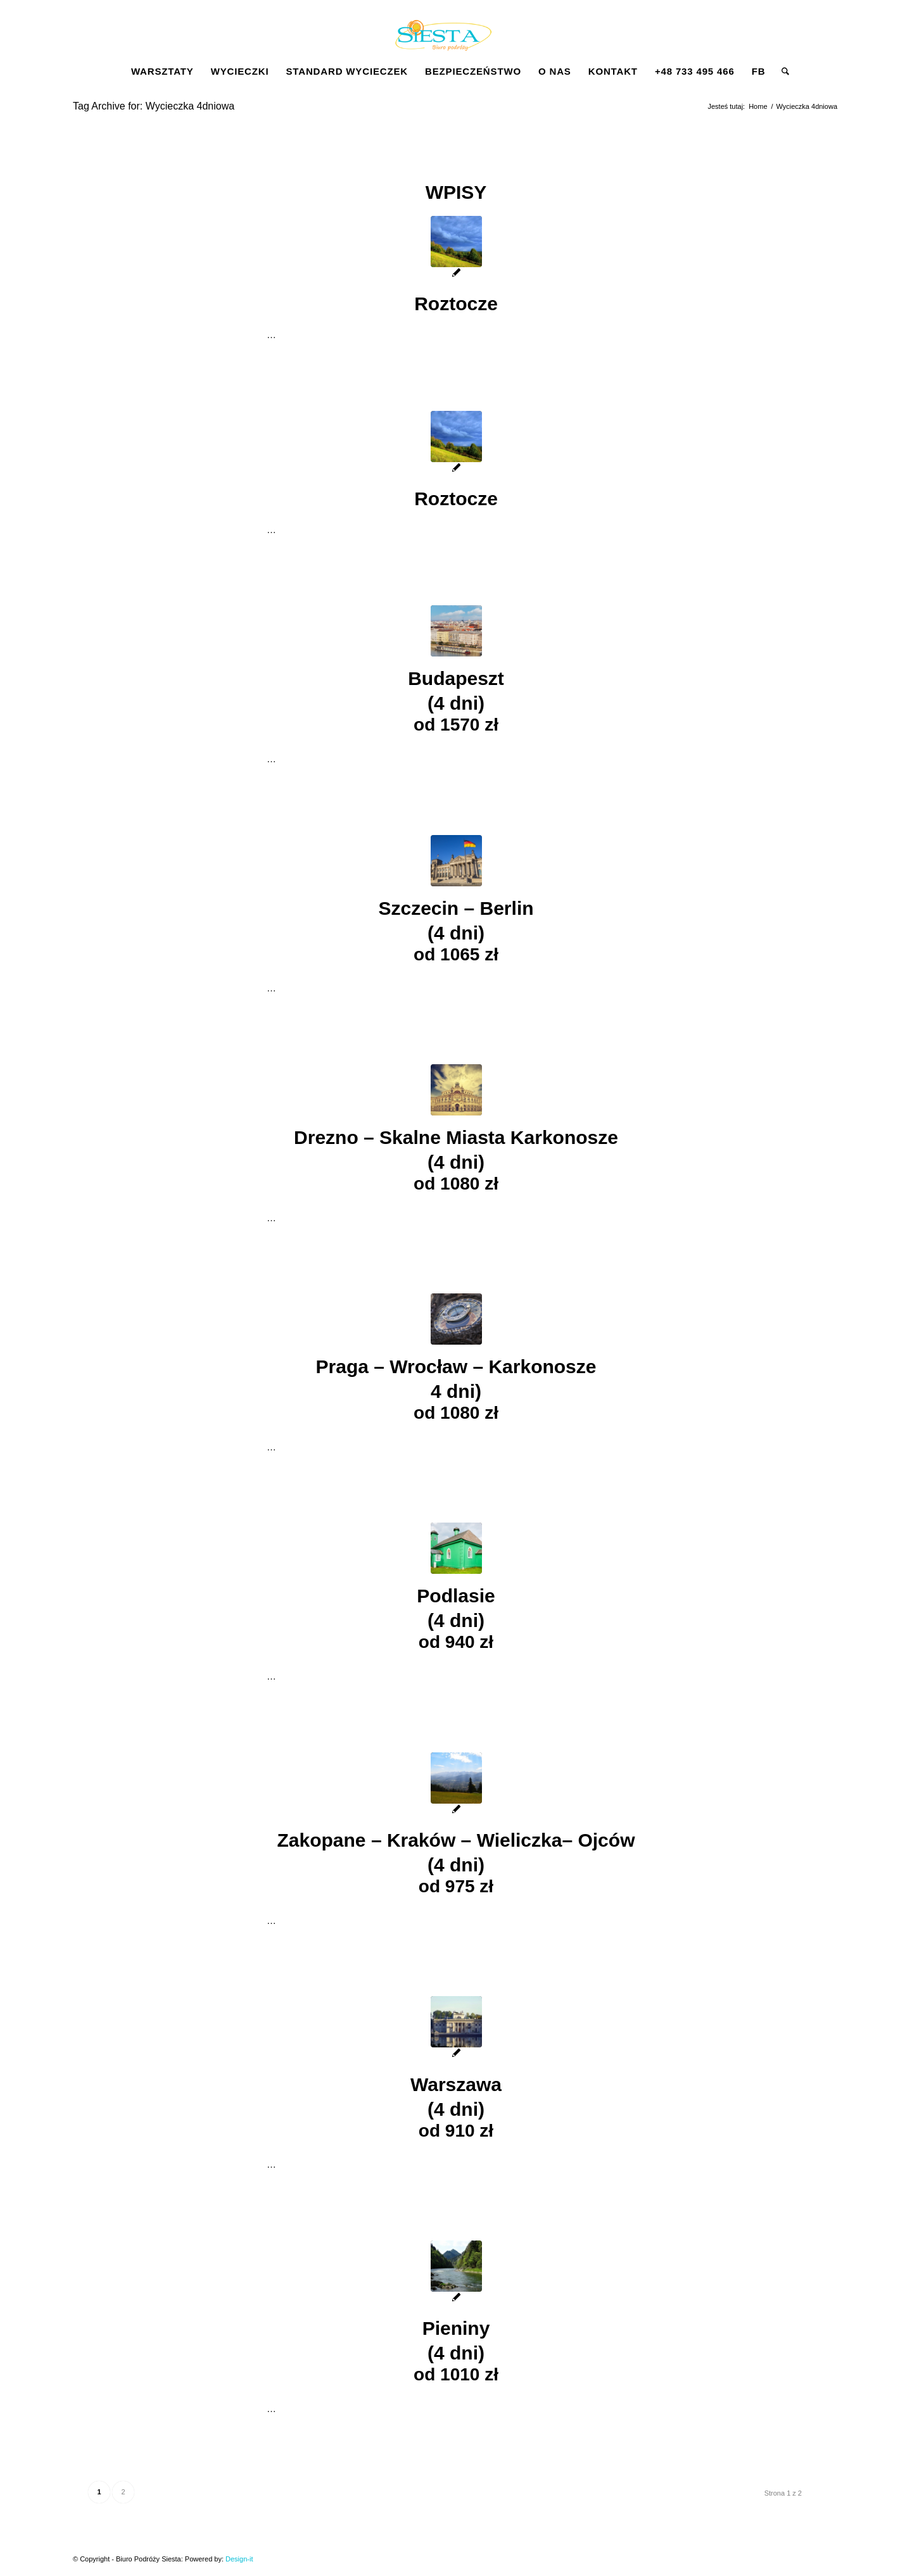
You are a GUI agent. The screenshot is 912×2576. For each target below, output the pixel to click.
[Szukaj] (781, 71)
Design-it (239, 2559)
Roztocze (456, 303)
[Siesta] (443, 40)
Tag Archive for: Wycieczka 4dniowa (153, 106)
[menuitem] (162, 71)
